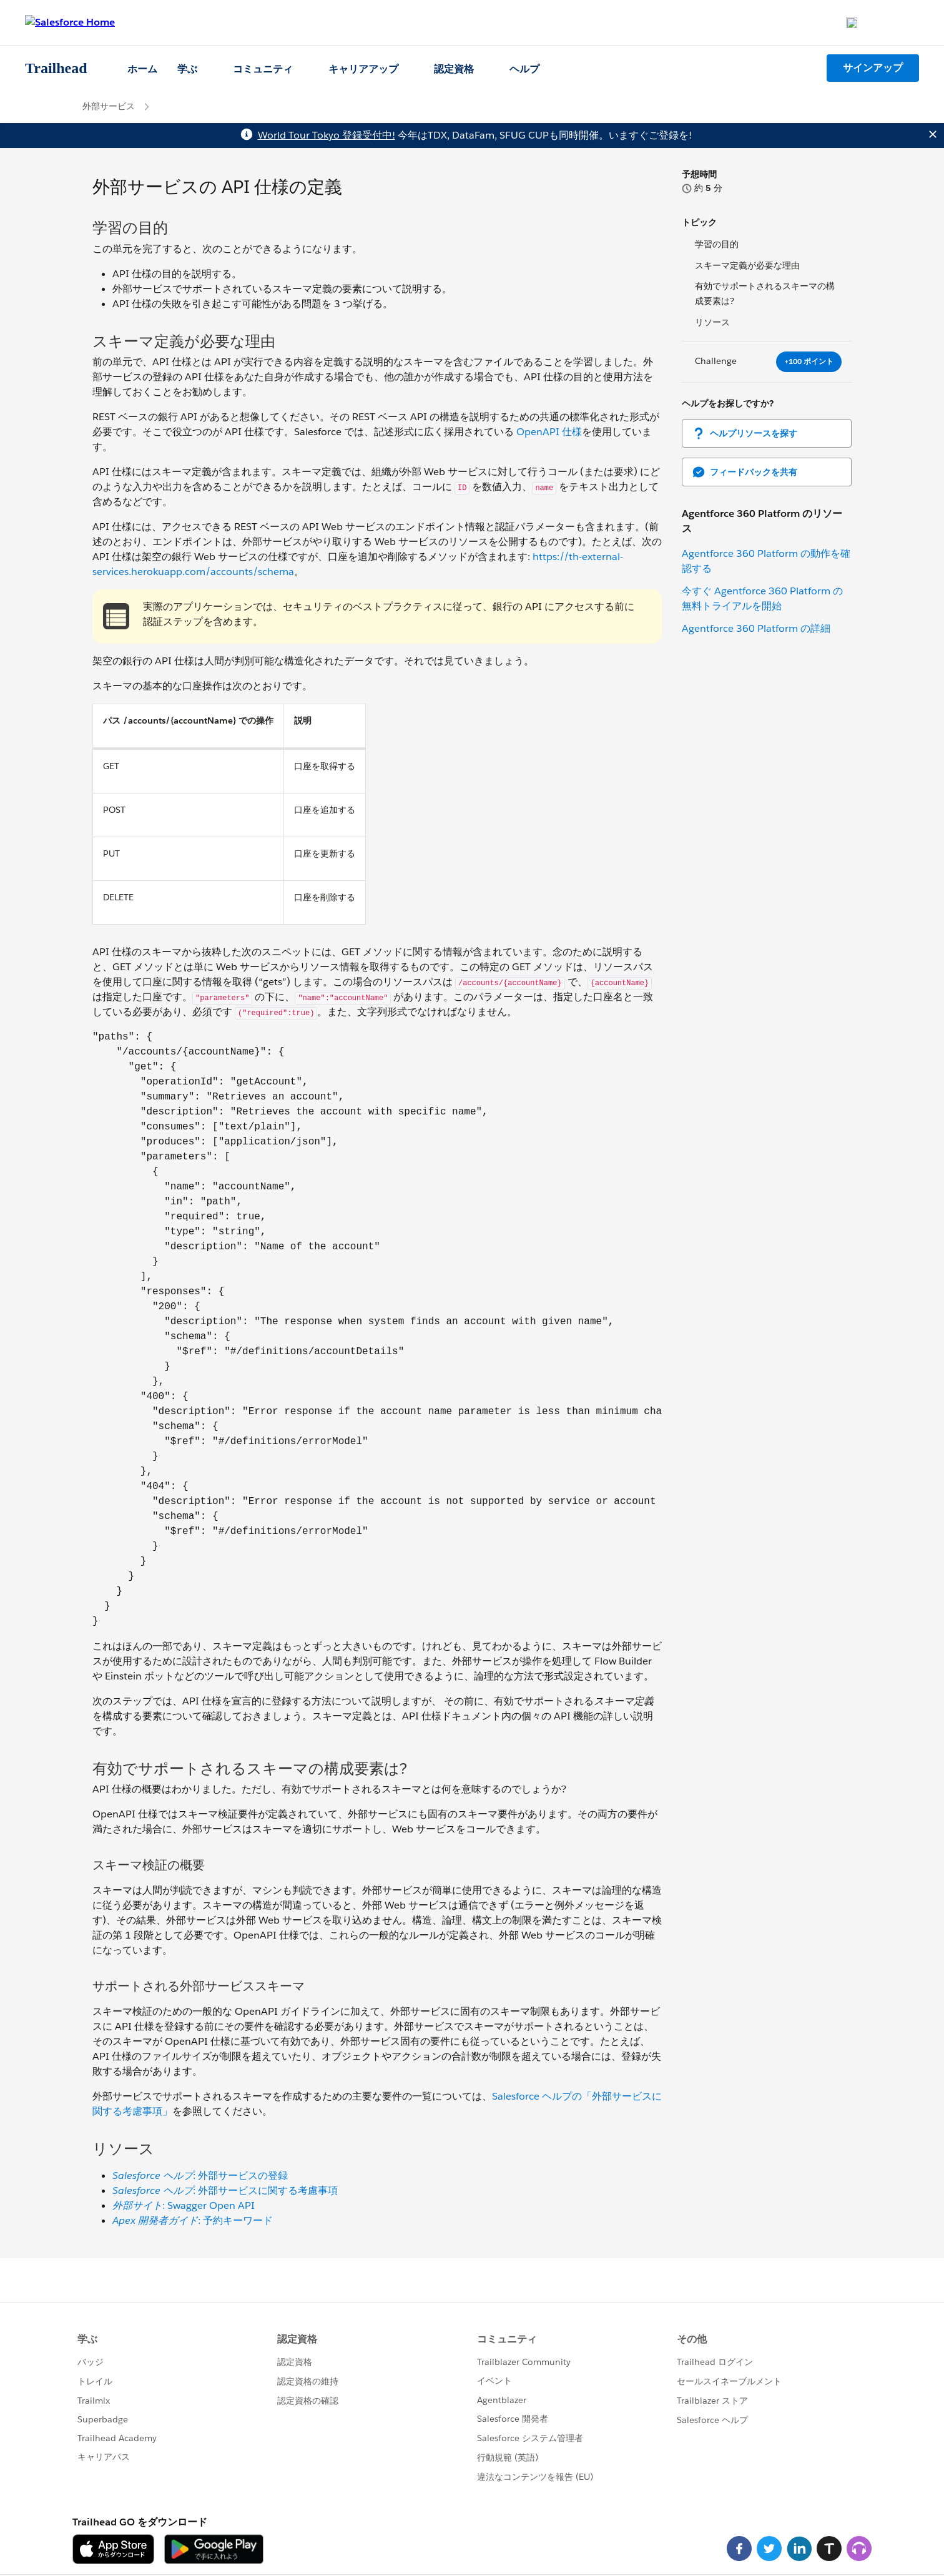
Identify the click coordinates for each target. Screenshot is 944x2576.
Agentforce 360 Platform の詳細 (756, 628)
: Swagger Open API (183, 2205)
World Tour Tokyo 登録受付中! (326, 135)
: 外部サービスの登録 (200, 2175)
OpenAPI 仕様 (549, 431)
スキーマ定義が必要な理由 (747, 265)
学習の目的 (717, 244)
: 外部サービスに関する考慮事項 (225, 2190)
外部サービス (108, 106)
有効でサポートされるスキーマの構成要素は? (765, 293)
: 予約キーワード (192, 2220)
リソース (712, 322)
